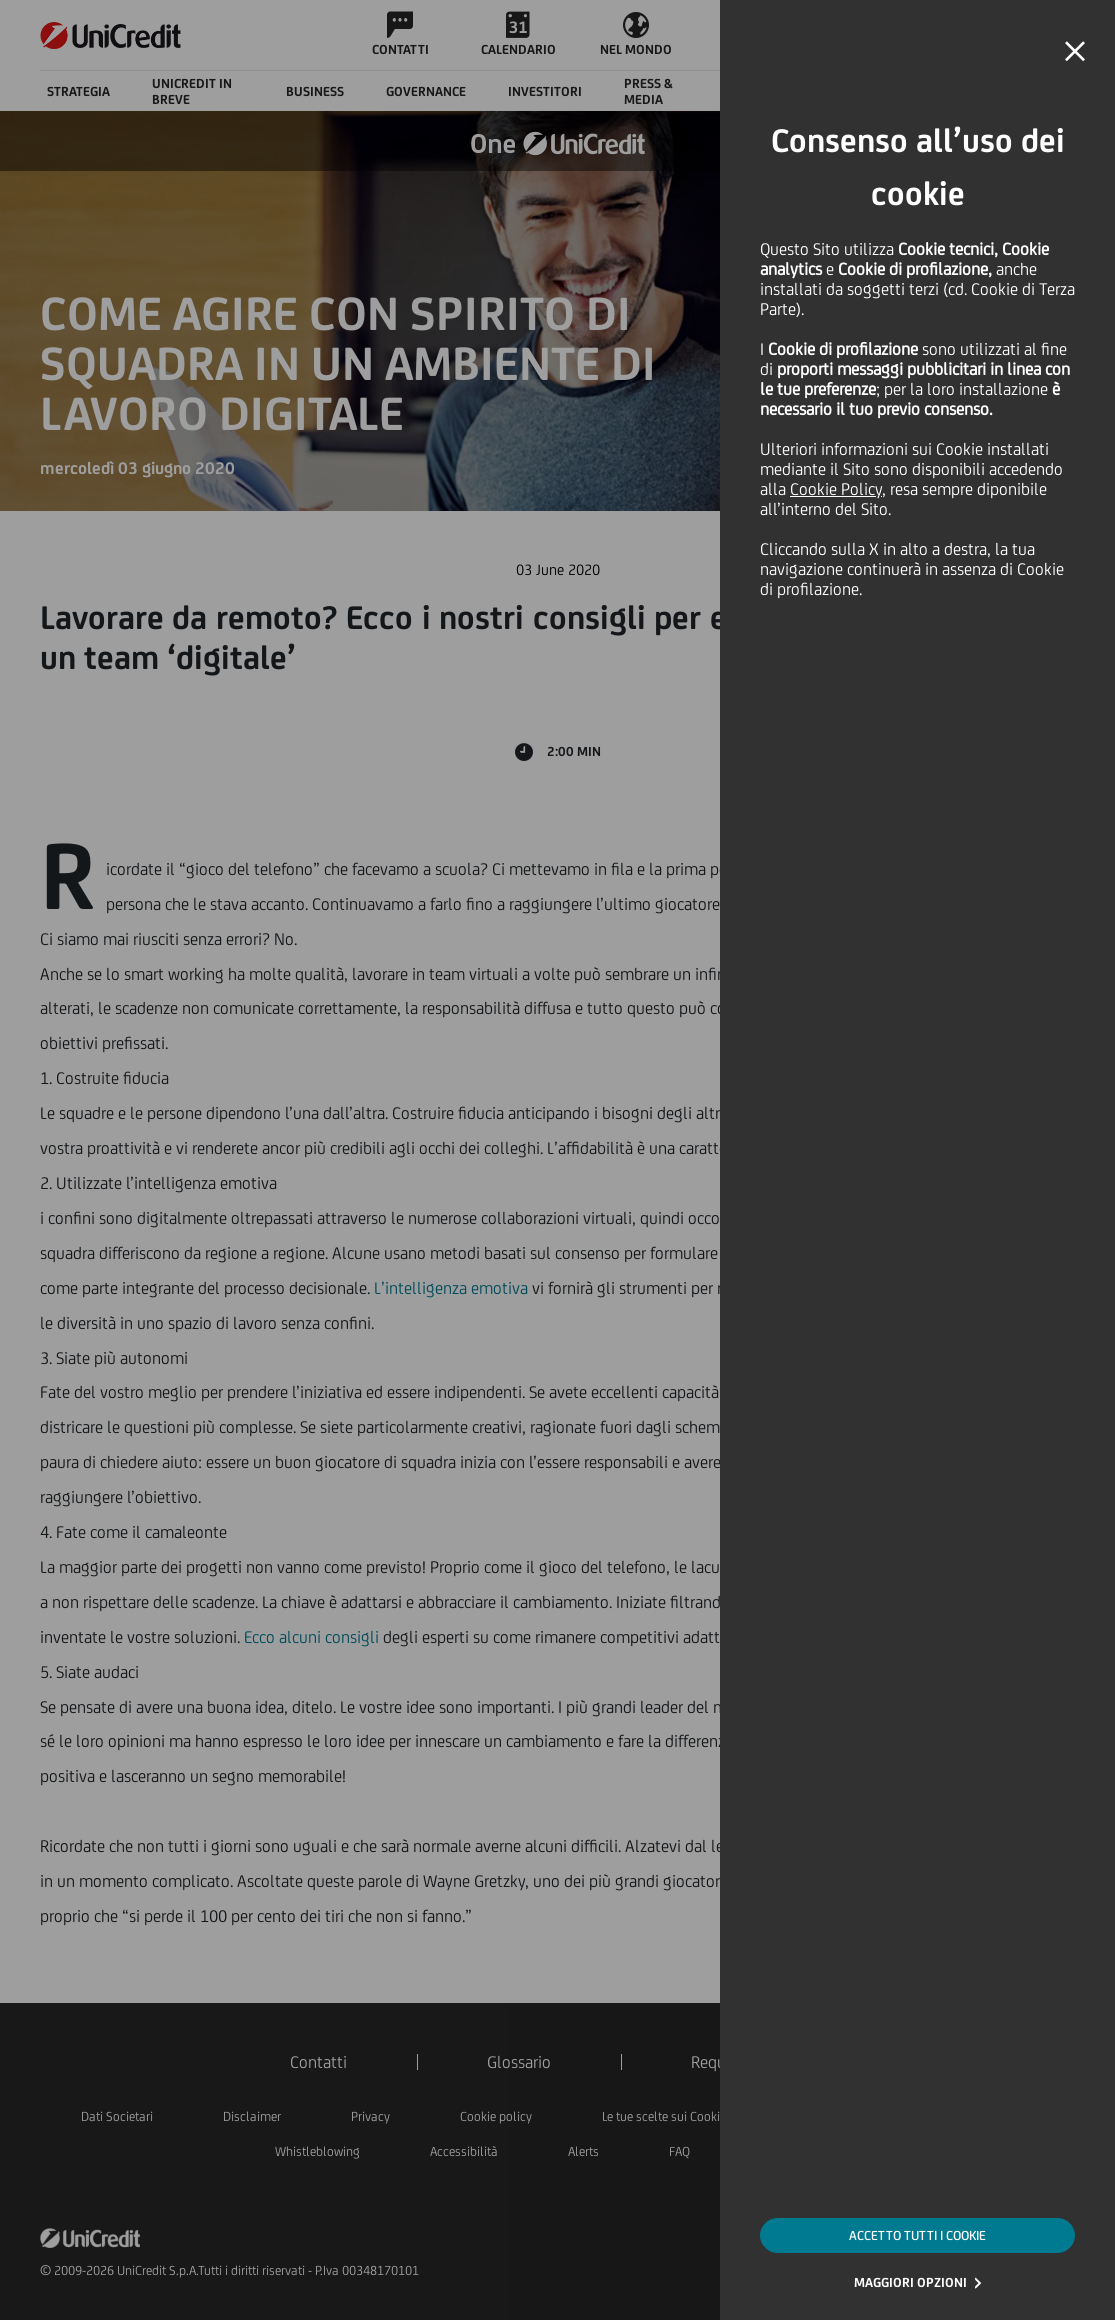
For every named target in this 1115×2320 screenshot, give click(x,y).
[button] (1075, 52)
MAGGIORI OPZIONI (910, 2282)
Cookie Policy (836, 489)
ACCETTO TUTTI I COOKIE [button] (917, 2235)
